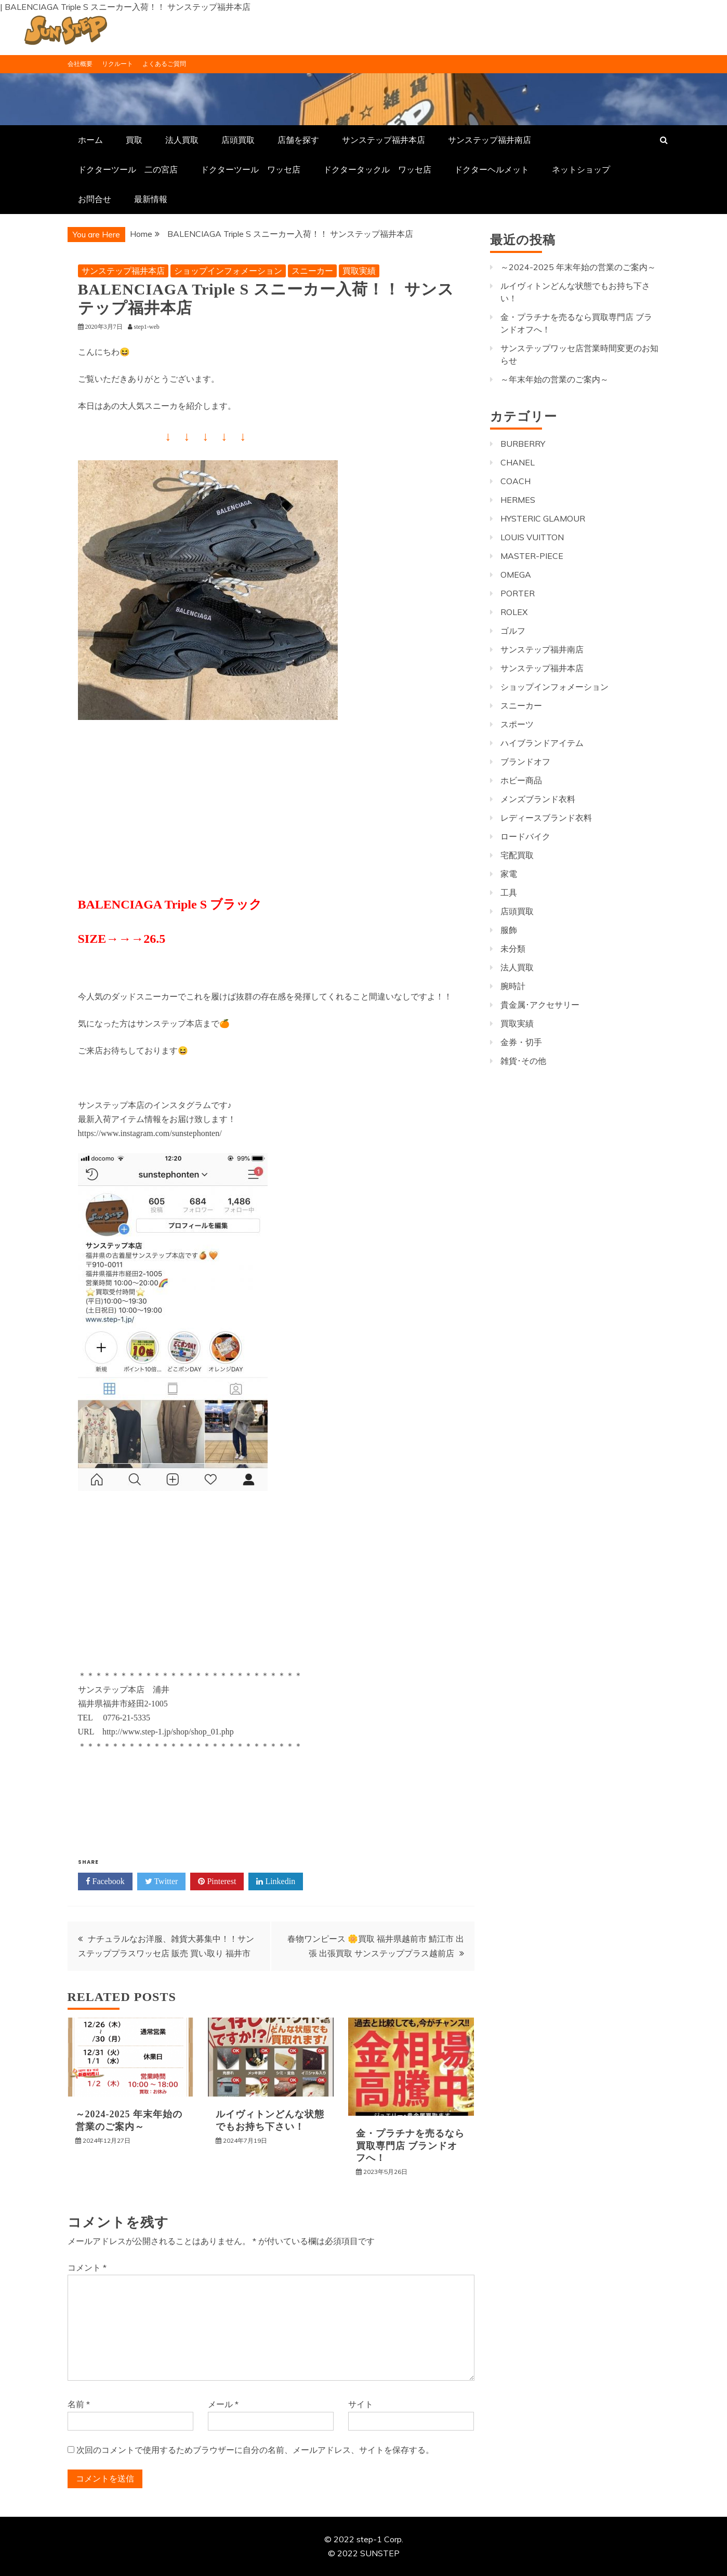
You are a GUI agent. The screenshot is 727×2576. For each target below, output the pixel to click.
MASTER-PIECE (531, 556)
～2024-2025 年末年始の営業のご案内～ (578, 267)
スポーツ (517, 724)
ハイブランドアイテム (542, 743)
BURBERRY (522, 443)
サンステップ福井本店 (383, 140)
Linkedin (275, 1881)
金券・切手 (521, 1042)
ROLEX (513, 612)
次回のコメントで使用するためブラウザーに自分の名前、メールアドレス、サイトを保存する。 (255, 2450)
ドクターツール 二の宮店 (128, 169)
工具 (508, 892)
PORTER (517, 593)
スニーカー (312, 270)
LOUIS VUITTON (532, 537)
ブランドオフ (525, 761)
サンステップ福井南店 (489, 140)
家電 (508, 874)
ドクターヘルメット (491, 169)
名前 (79, 2404)
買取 (134, 140)
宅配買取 (517, 855)
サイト (360, 2404)
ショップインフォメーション (228, 270)
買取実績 (359, 270)
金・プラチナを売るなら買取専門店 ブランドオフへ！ (410, 2145)
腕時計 (512, 986)
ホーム (90, 140)
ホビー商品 (521, 780)
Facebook (105, 1881)
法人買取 (182, 140)
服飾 (508, 930)
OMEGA (515, 574)
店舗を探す (298, 140)
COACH (515, 481)
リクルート (117, 64)
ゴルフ (512, 630)
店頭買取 (238, 140)
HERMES (517, 500)
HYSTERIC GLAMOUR (542, 518)
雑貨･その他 (523, 1061)
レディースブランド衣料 (546, 817)
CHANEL (517, 462)
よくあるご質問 (164, 64)
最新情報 (150, 199)
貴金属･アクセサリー (539, 1004)
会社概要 (80, 64)
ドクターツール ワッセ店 (250, 169)
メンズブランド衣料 (537, 799)
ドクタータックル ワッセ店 (377, 169)
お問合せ (94, 199)
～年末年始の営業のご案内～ (554, 379)
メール (223, 2404)
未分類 (512, 948)
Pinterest (217, 1881)
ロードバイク (525, 836)
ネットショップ (581, 169)
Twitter (161, 1881)
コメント (87, 2267)
